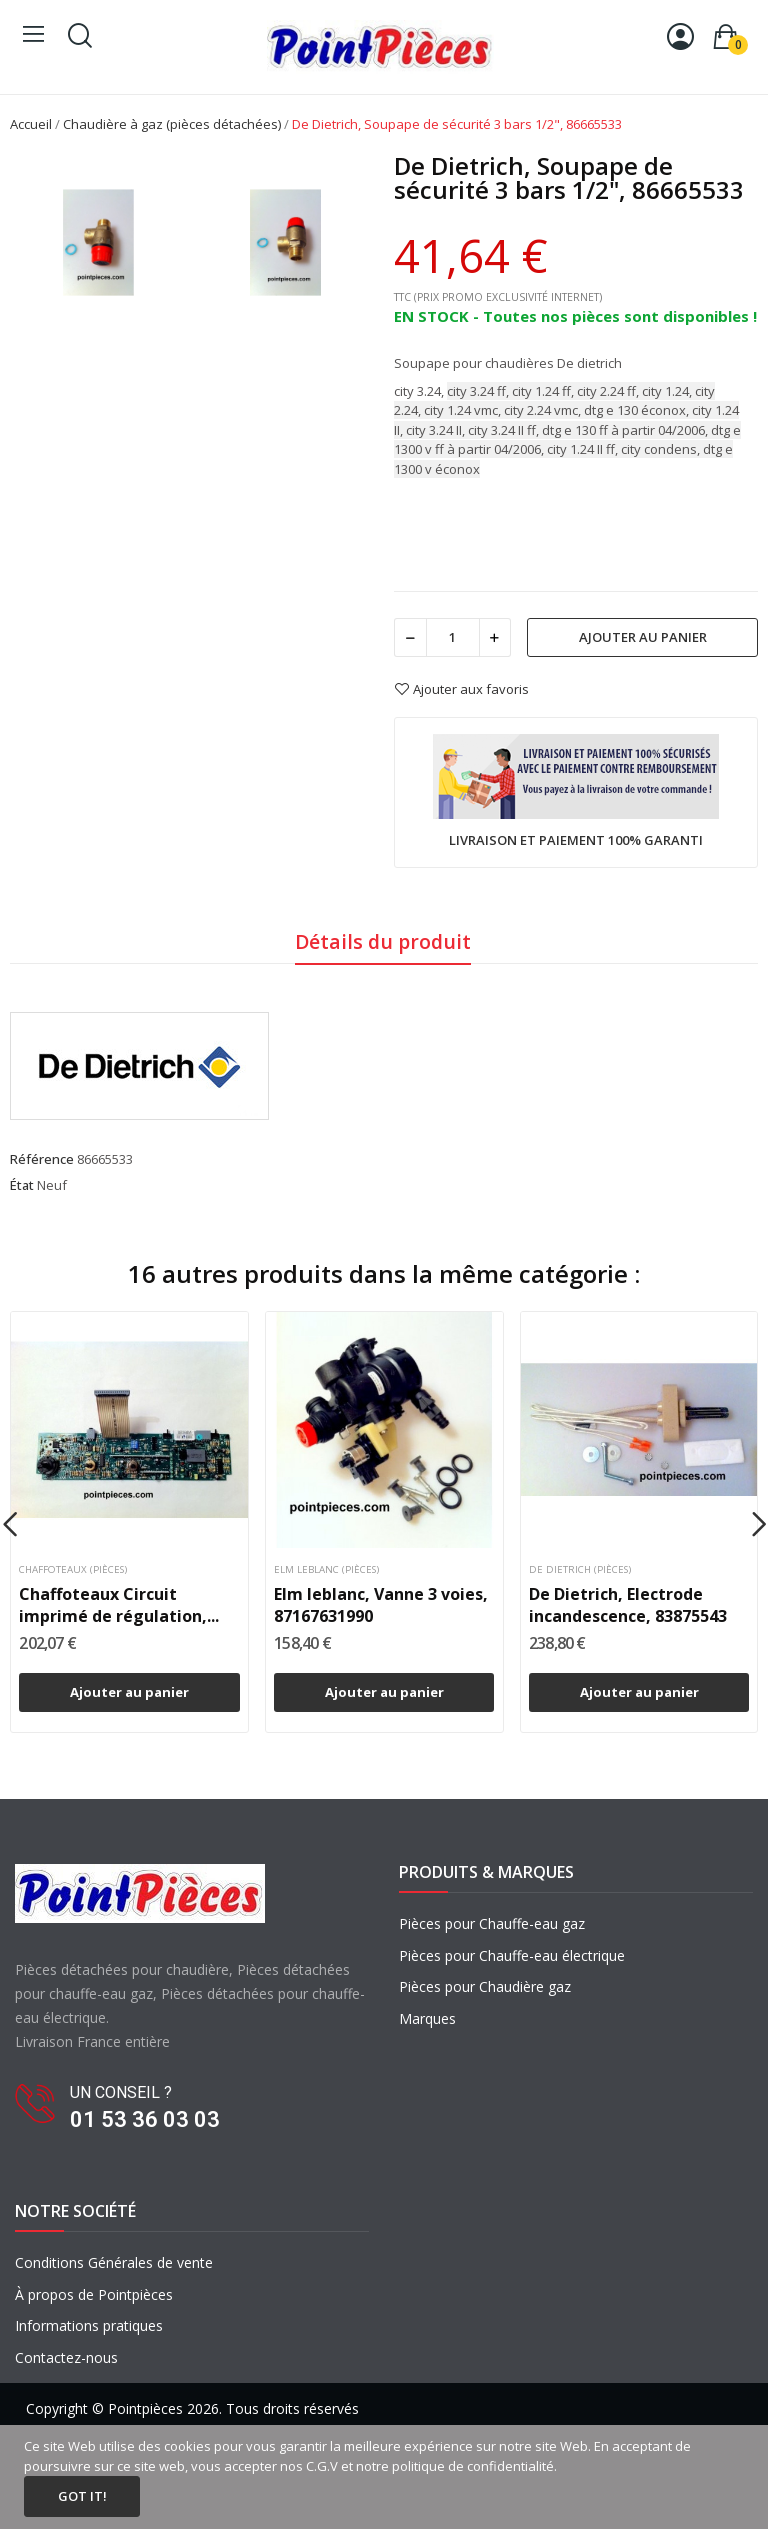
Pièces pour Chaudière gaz (485, 1986)
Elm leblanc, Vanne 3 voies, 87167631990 (381, 1605)
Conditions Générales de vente (114, 2262)
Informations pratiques (89, 2325)
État (22, 1185)
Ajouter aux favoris (461, 689)
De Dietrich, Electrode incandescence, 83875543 (628, 1605)
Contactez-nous (66, 2357)
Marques (427, 2018)
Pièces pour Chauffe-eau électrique (512, 1955)
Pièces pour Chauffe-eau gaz (492, 1923)
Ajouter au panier (643, 637)
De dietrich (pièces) (580, 1570)
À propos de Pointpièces (94, 2294)
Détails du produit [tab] (383, 941)
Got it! (82, 2496)
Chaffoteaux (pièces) (73, 1570)
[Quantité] (453, 637)
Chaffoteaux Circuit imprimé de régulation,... (119, 1605)
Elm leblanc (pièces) (326, 1570)
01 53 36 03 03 (145, 2119)
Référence (42, 1159)
